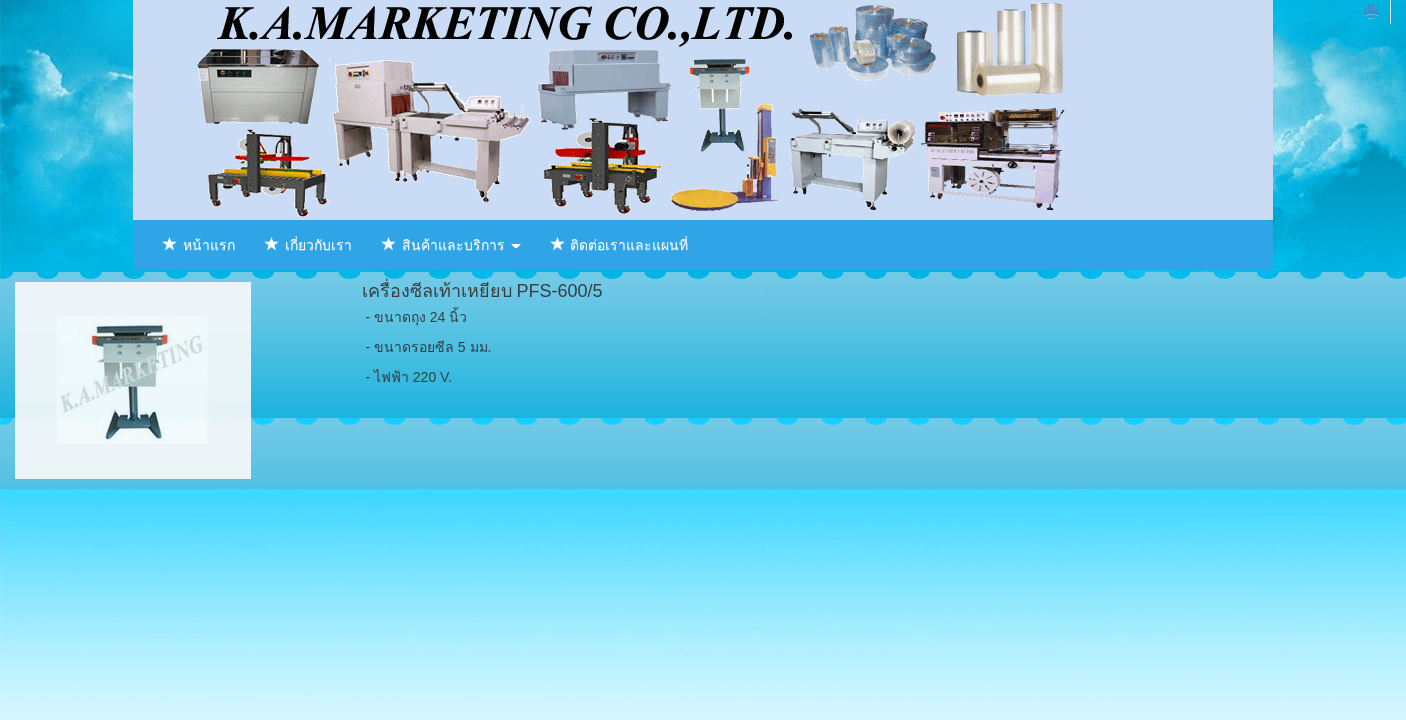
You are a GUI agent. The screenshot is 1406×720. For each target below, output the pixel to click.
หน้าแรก (199, 245)
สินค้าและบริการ (451, 245)
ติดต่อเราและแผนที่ (620, 245)
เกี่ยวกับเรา (308, 245)
